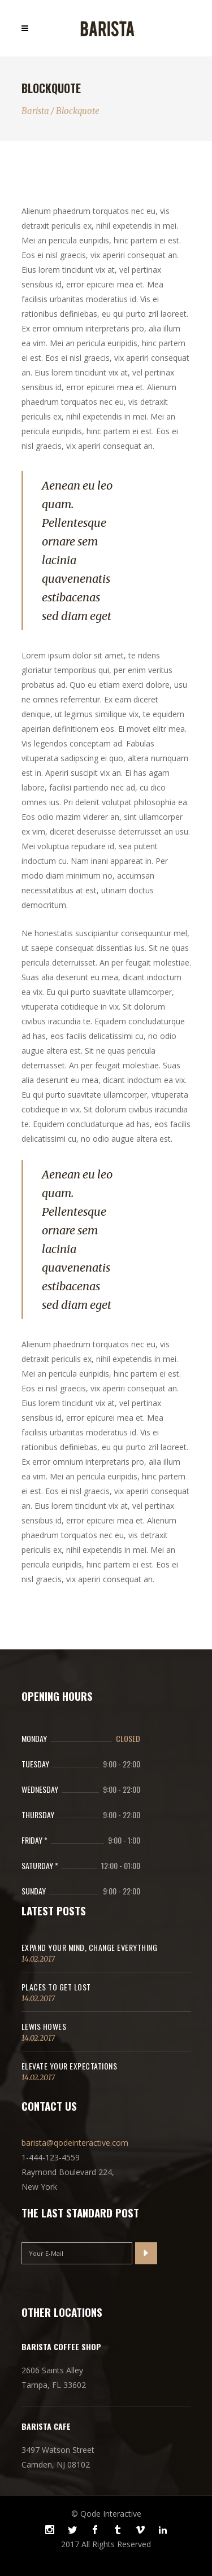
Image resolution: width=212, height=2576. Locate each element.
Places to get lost (56, 1987)
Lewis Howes (44, 2026)
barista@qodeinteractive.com (74, 2142)
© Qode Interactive (106, 2513)
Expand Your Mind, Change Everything (89, 1947)
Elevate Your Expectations (69, 2066)
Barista (35, 111)
